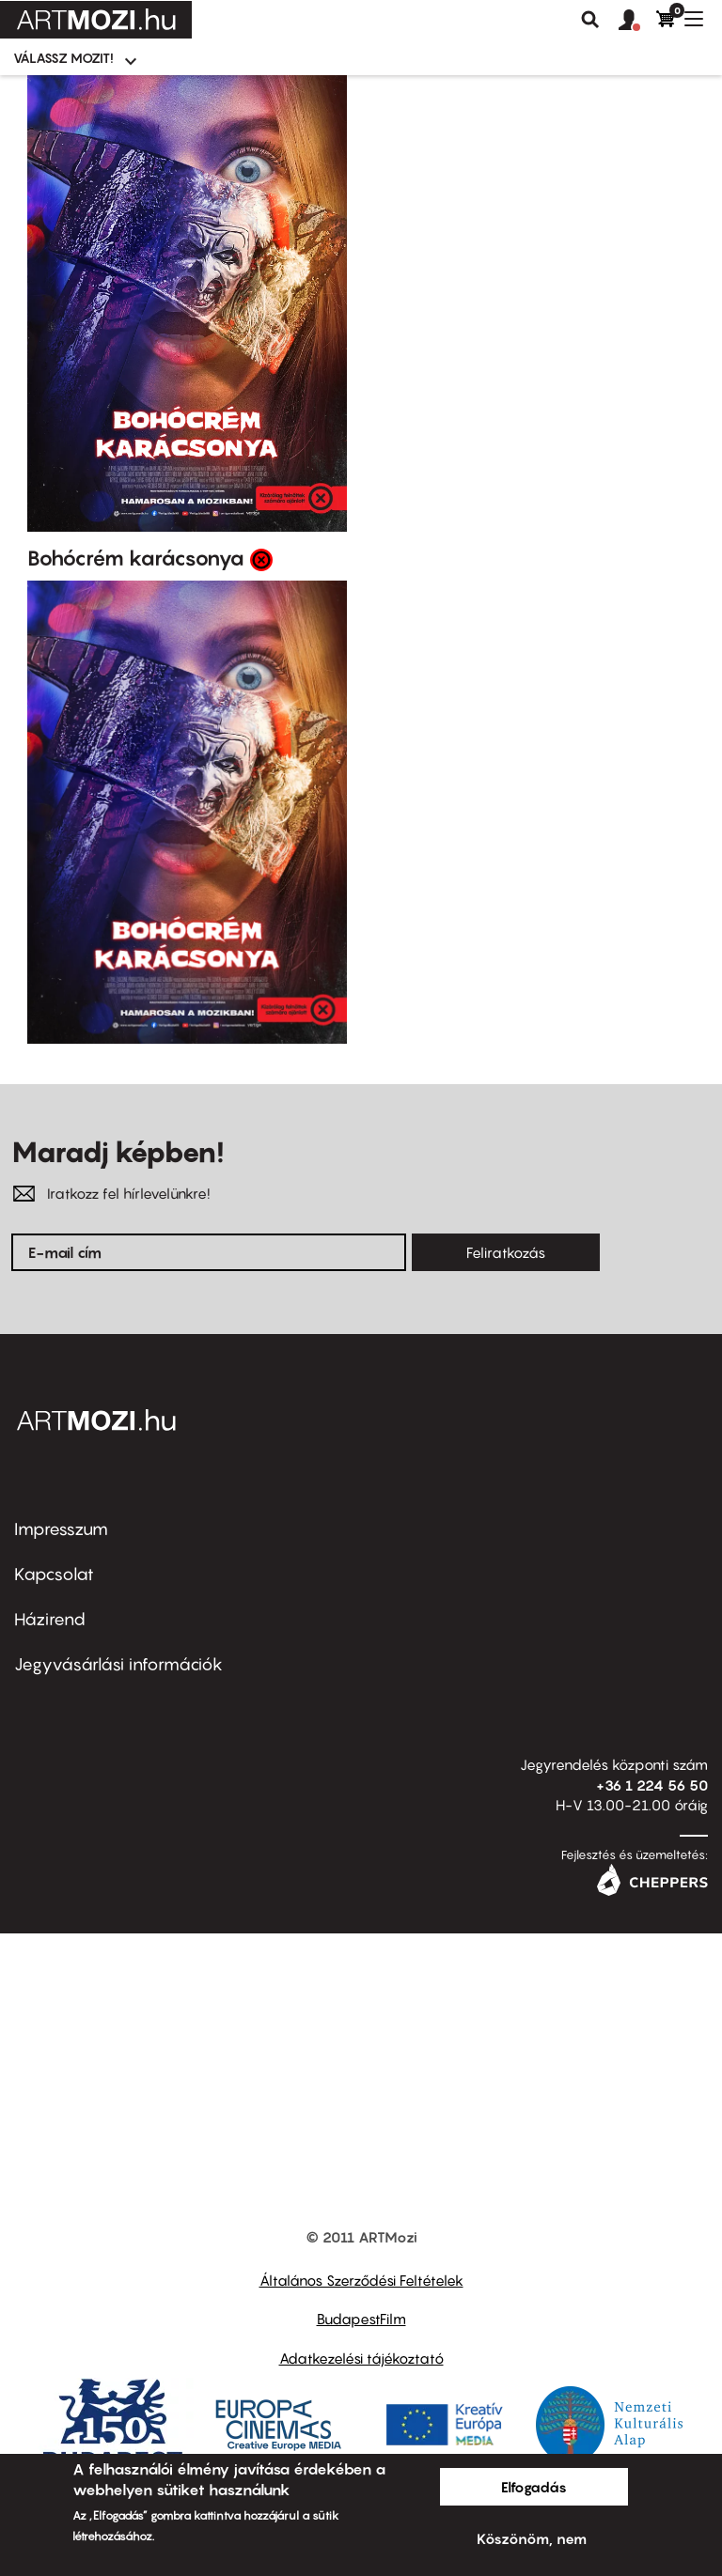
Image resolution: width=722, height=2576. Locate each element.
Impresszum (61, 1529)
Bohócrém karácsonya (135, 558)
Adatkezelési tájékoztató (361, 2358)
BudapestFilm (361, 2318)
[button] (637, 20)
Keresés (590, 19)
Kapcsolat (54, 1574)
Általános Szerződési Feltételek (361, 2280)
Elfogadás (534, 2486)
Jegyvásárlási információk (118, 1664)
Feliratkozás (505, 1252)
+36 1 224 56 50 (652, 1785)
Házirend (50, 1619)
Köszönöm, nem (532, 2538)
